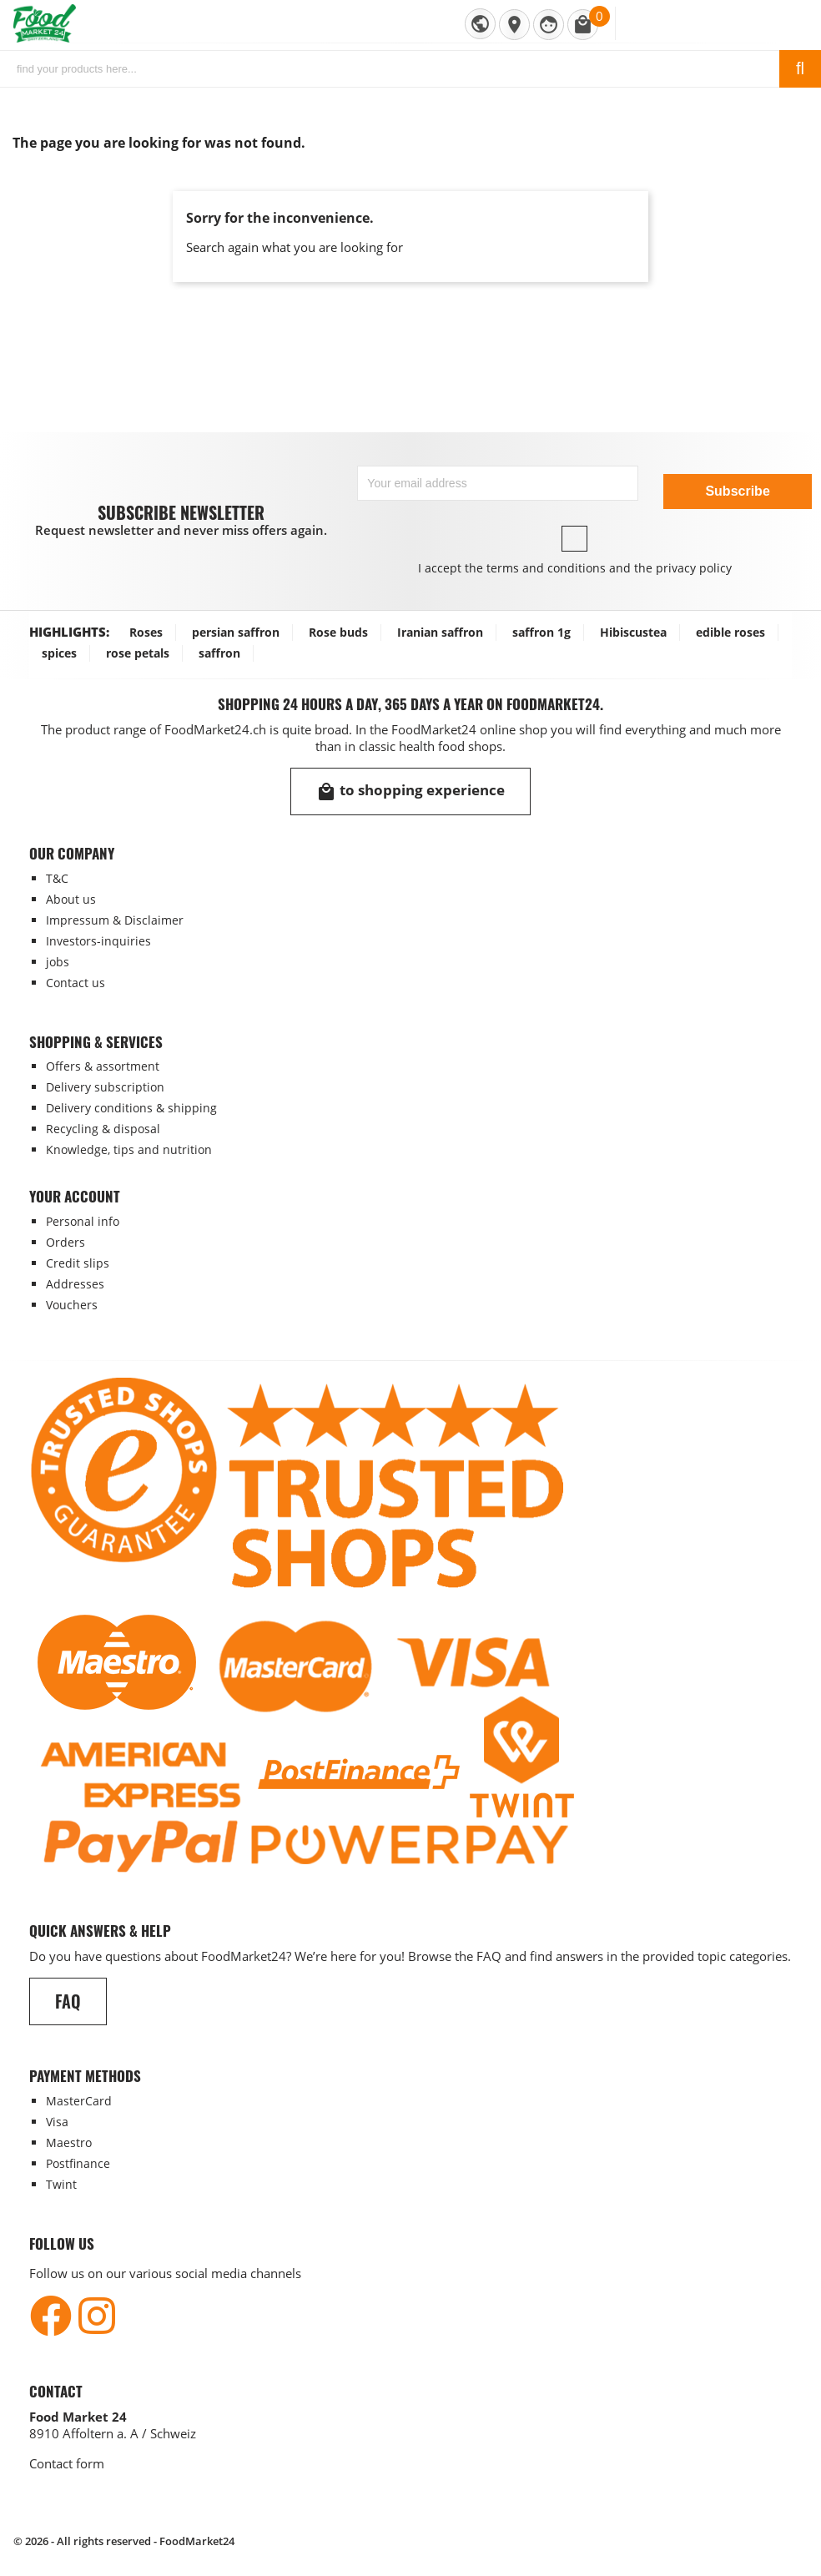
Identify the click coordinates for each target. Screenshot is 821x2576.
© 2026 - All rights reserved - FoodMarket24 (123, 2540)
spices (59, 653)
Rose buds (338, 632)
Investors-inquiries (98, 941)
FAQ (68, 2001)
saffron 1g (541, 632)
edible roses (730, 632)
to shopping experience (410, 790)
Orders (65, 1242)
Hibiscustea (633, 632)
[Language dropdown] (480, 23)
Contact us (75, 983)
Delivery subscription (105, 1087)
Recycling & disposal (103, 1129)
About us (71, 899)
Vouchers (72, 1305)
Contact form (66, 2463)
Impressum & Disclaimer (115, 920)
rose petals (137, 653)
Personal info (82, 1221)
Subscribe (737, 491)
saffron (219, 653)
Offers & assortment (102, 1066)
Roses (146, 632)
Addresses (75, 1284)
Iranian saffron (440, 632)
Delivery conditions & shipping (131, 1108)
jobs (57, 962)
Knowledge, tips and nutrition (129, 1149)
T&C (57, 878)
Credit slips (77, 1263)
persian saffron (236, 632)
